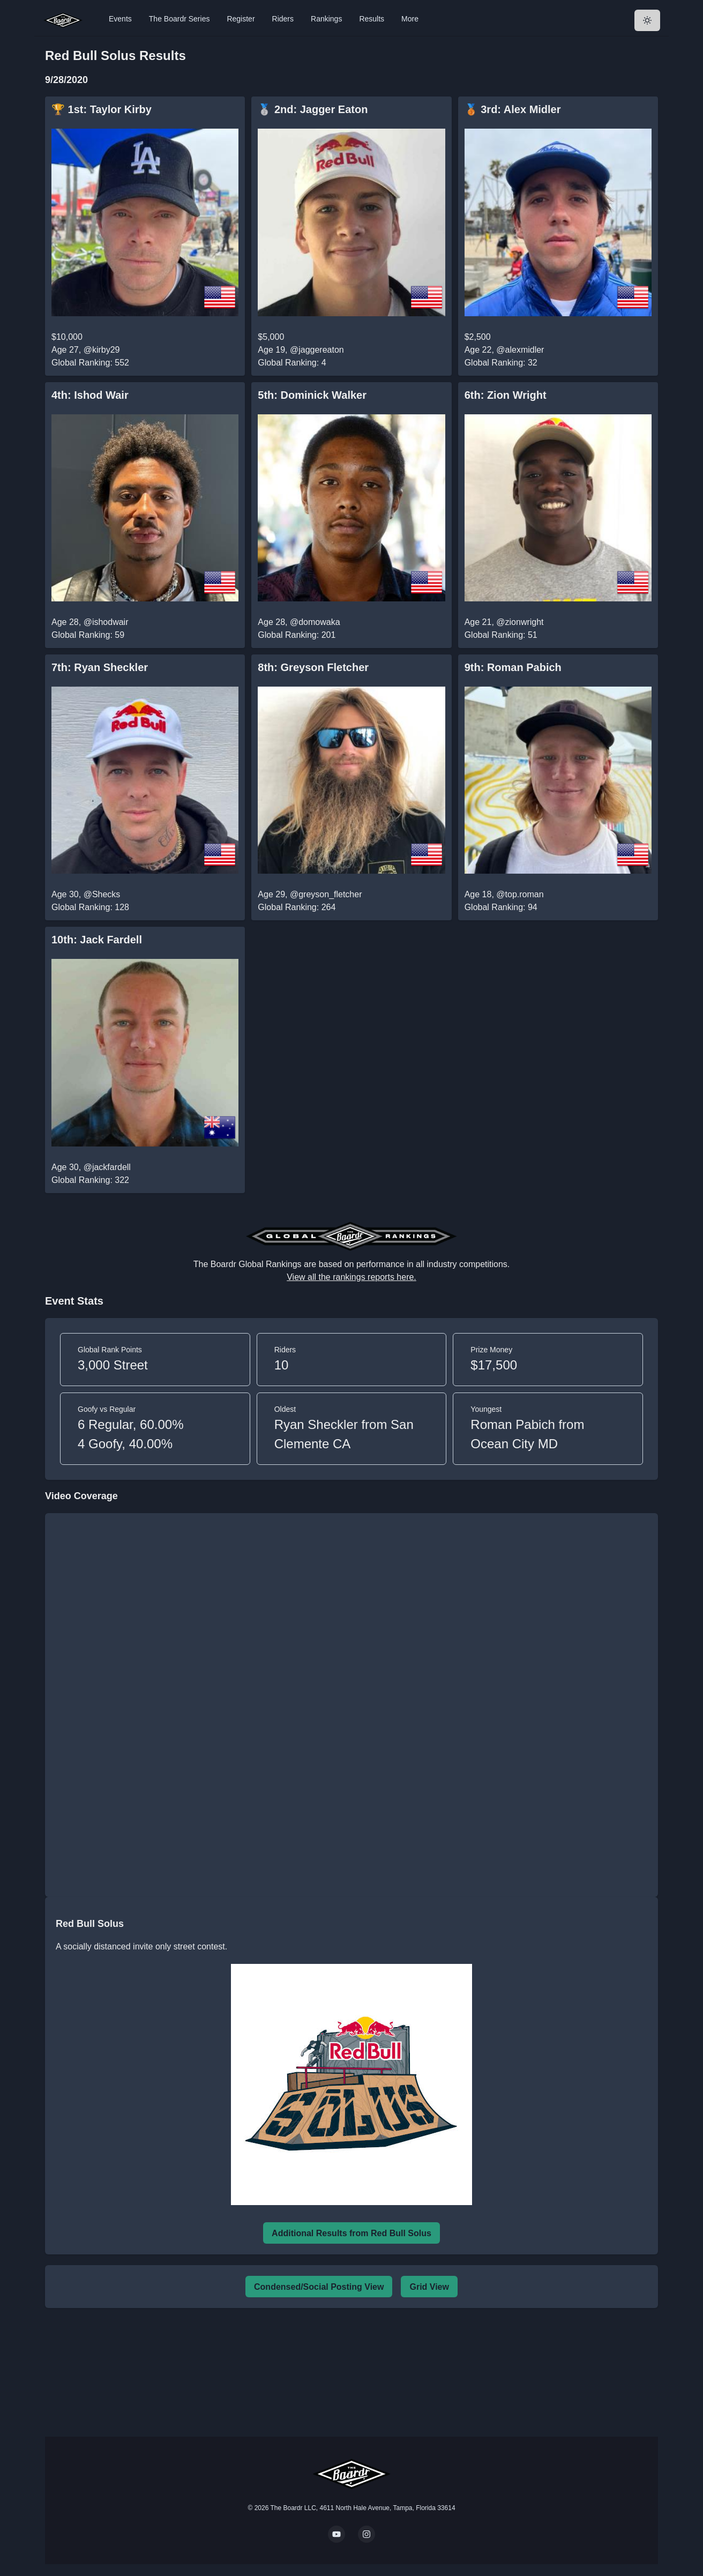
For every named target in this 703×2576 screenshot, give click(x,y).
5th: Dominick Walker (312, 395)
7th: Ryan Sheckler (99, 667)
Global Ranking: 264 (296, 907)
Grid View (429, 2286)
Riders (283, 18)
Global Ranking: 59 (87, 634)
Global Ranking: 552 (90, 362)
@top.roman (519, 894)
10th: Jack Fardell (96, 939)
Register (241, 18)
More (409, 18)
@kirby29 (102, 349)
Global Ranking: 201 (296, 634)
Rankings (326, 18)
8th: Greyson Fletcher (313, 667)
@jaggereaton (317, 349)
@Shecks (102, 894)
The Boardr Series (179, 18)
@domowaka (315, 622)
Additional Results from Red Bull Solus (351, 2233)
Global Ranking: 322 (90, 1180)
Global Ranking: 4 (292, 362)
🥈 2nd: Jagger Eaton (313, 109)
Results (371, 18)
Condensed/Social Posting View (319, 2286)
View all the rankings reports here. (351, 1277)
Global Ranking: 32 (501, 362)
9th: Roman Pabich (513, 667)
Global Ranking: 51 (501, 634)
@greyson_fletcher (326, 894)
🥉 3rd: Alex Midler (513, 109)
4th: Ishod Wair (90, 395)
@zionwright (519, 622)
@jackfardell (107, 1167)
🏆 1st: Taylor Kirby (101, 109)
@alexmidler (520, 349)
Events (120, 18)
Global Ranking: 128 (90, 907)
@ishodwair (106, 622)
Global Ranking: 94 (501, 907)
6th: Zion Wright (506, 395)
